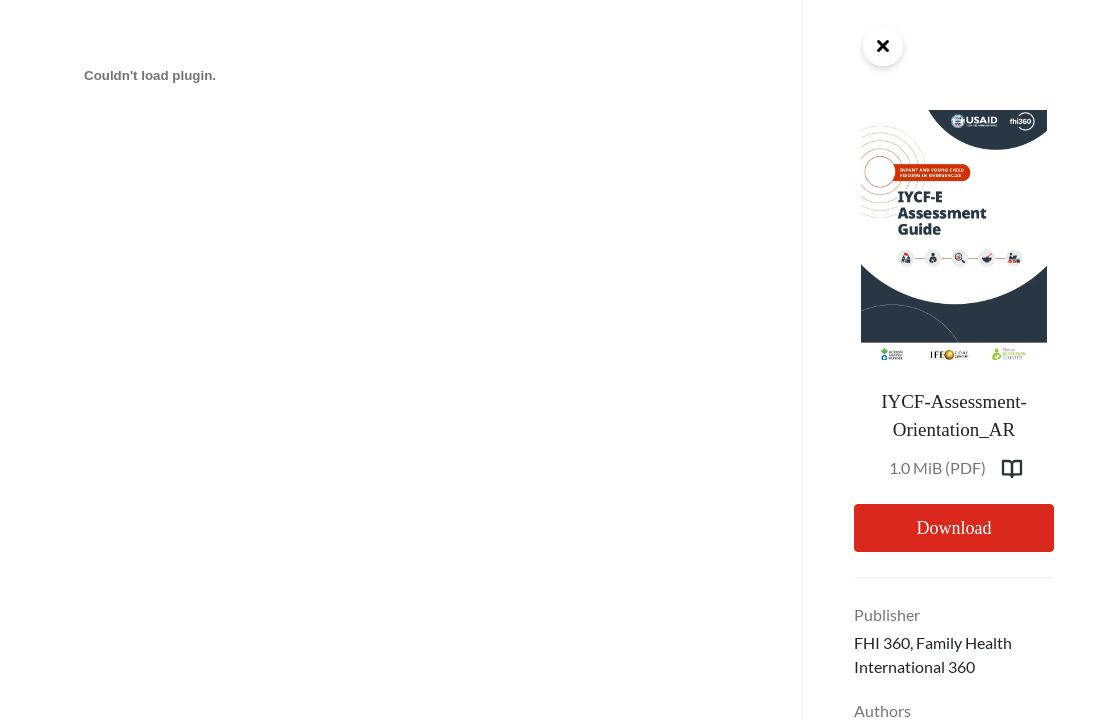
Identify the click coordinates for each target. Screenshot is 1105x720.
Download (953, 528)
